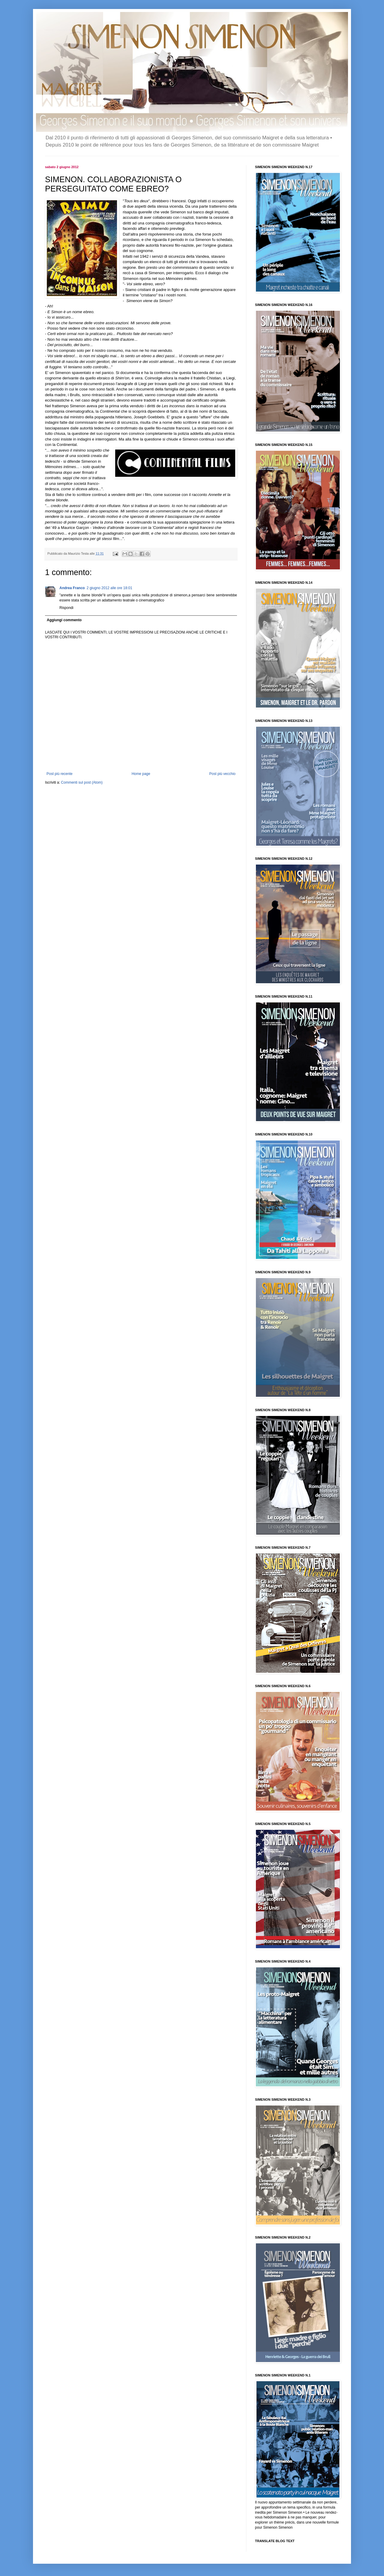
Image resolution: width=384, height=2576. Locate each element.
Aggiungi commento (64, 620)
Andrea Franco (72, 588)
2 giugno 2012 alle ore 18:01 (109, 588)
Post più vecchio (222, 774)
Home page (141, 774)
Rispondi (66, 608)
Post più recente (59, 774)
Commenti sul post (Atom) (82, 782)
